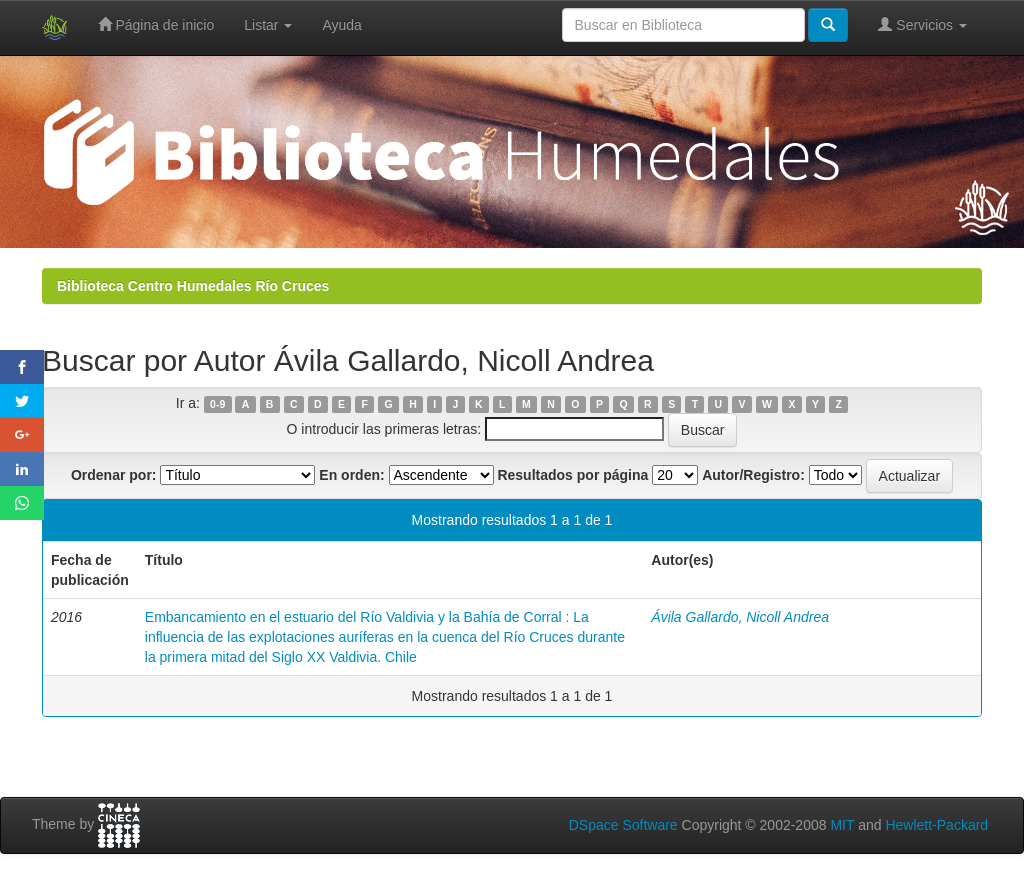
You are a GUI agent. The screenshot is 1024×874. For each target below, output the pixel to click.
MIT (842, 825)
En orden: (351, 475)
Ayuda (341, 25)
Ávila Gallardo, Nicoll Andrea (740, 617)
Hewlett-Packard (936, 825)
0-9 (217, 404)
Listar (268, 25)
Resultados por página (572, 475)
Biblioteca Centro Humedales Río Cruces (193, 286)
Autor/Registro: (753, 475)
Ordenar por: (114, 475)
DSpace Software (623, 825)
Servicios (922, 24)
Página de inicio (156, 24)
